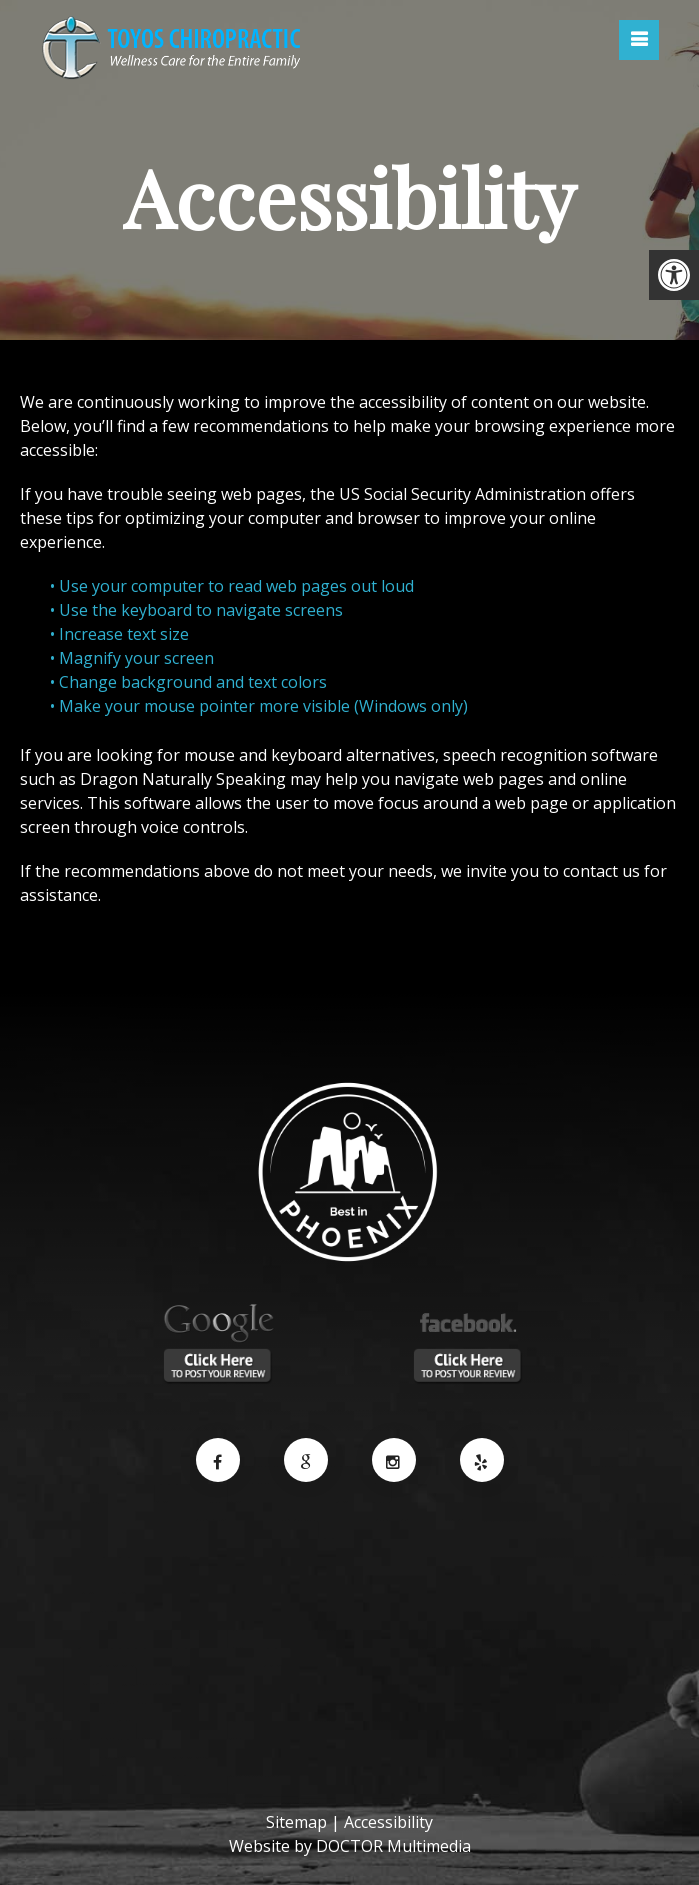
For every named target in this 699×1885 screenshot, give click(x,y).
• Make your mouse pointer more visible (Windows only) (259, 706)
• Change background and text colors (190, 682)
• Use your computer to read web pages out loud (234, 586)
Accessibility (388, 1822)
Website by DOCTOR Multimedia (350, 1846)
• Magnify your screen (134, 658)
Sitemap (296, 1822)
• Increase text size (121, 634)
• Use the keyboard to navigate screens (198, 610)
